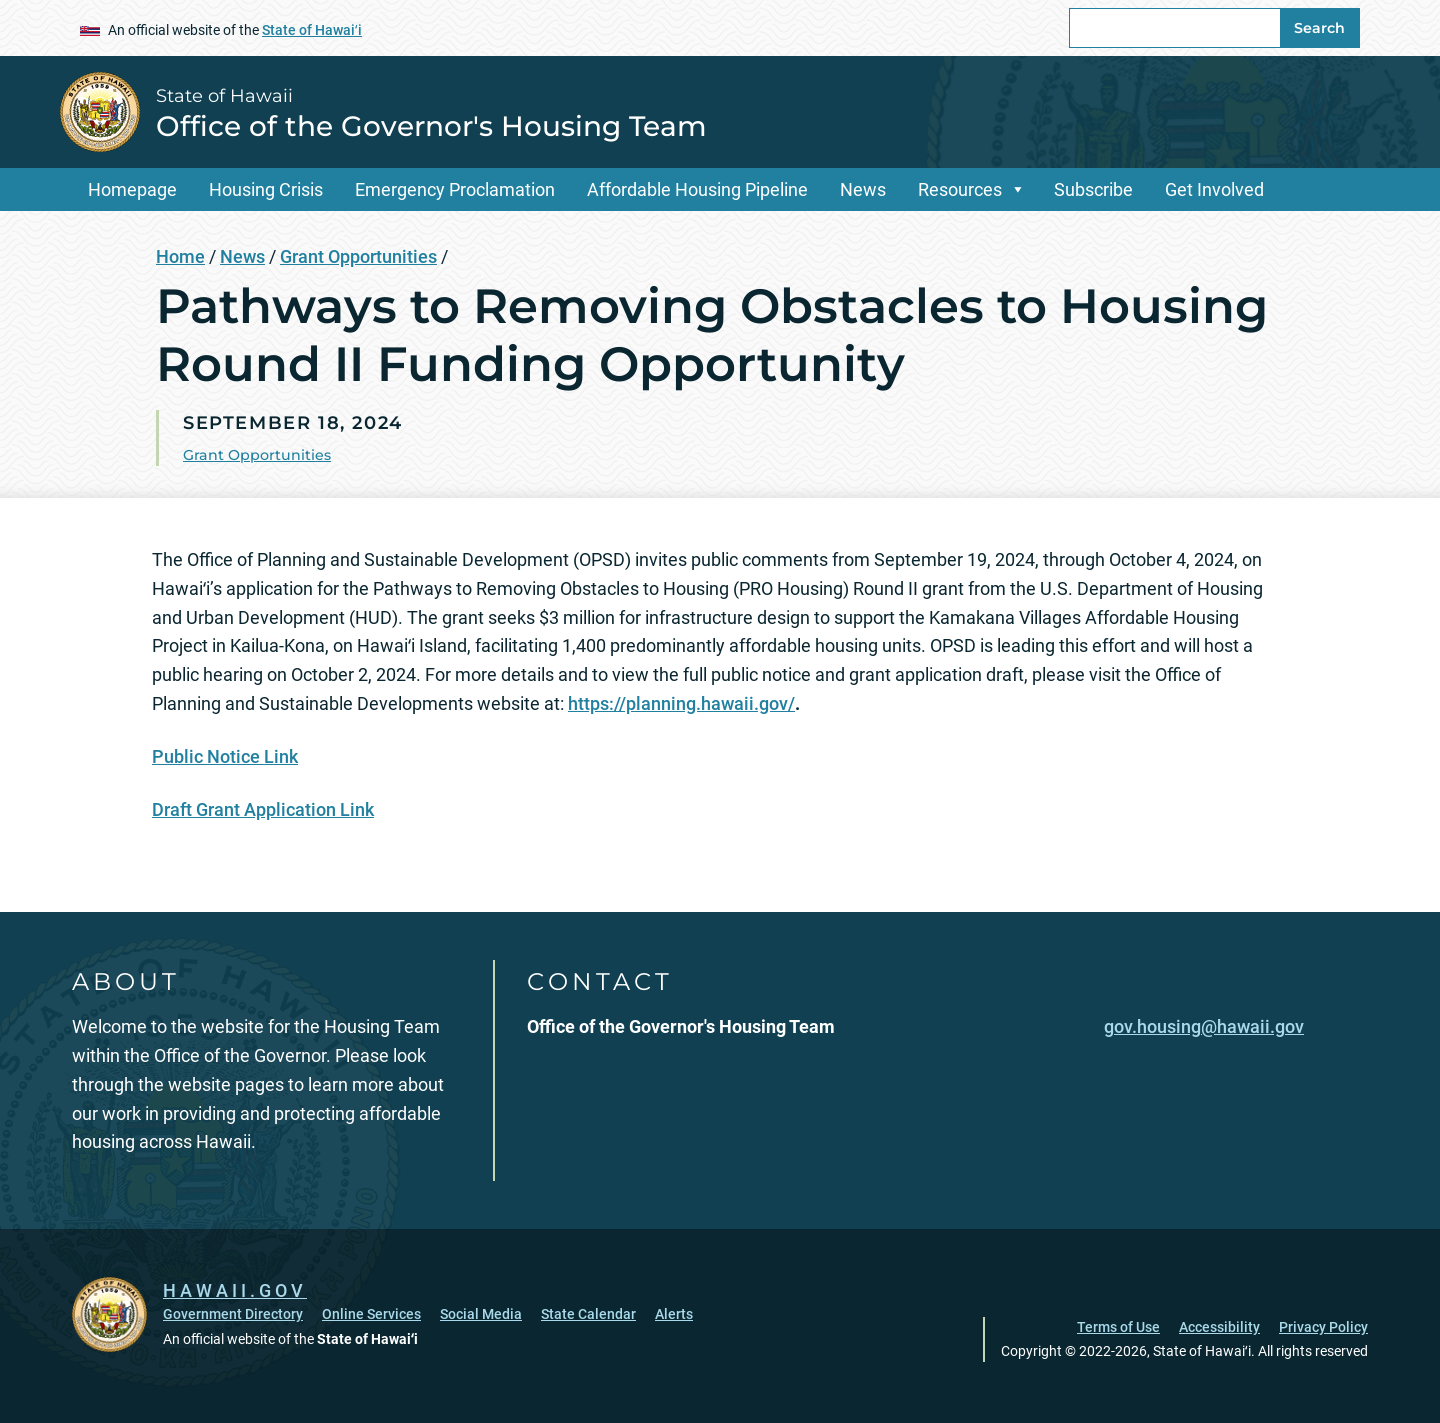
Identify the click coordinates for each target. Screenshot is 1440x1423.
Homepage (132, 189)
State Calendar (588, 1314)
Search (1319, 28)
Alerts (674, 1314)
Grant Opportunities (358, 256)
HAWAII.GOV (235, 1290)
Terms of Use (1118, 1327)
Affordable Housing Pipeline (697, 189)
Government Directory (233, 1314)
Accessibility (1219, 1327)
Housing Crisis (266, 189)
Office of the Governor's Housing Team (431, 126)
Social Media (481, 1314)
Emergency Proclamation (455, 189)
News (863, 189)
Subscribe (1093, 189)
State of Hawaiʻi (312, 30)
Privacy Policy (1323, 1327)
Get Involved (1214, 189)
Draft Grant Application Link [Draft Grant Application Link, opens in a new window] (263, 809)
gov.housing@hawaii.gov (1204, 1026)
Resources (960, 189)
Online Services (371, 1314)
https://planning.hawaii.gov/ (681, 703)
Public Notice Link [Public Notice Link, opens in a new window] (225, 756)
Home (180, 256)
